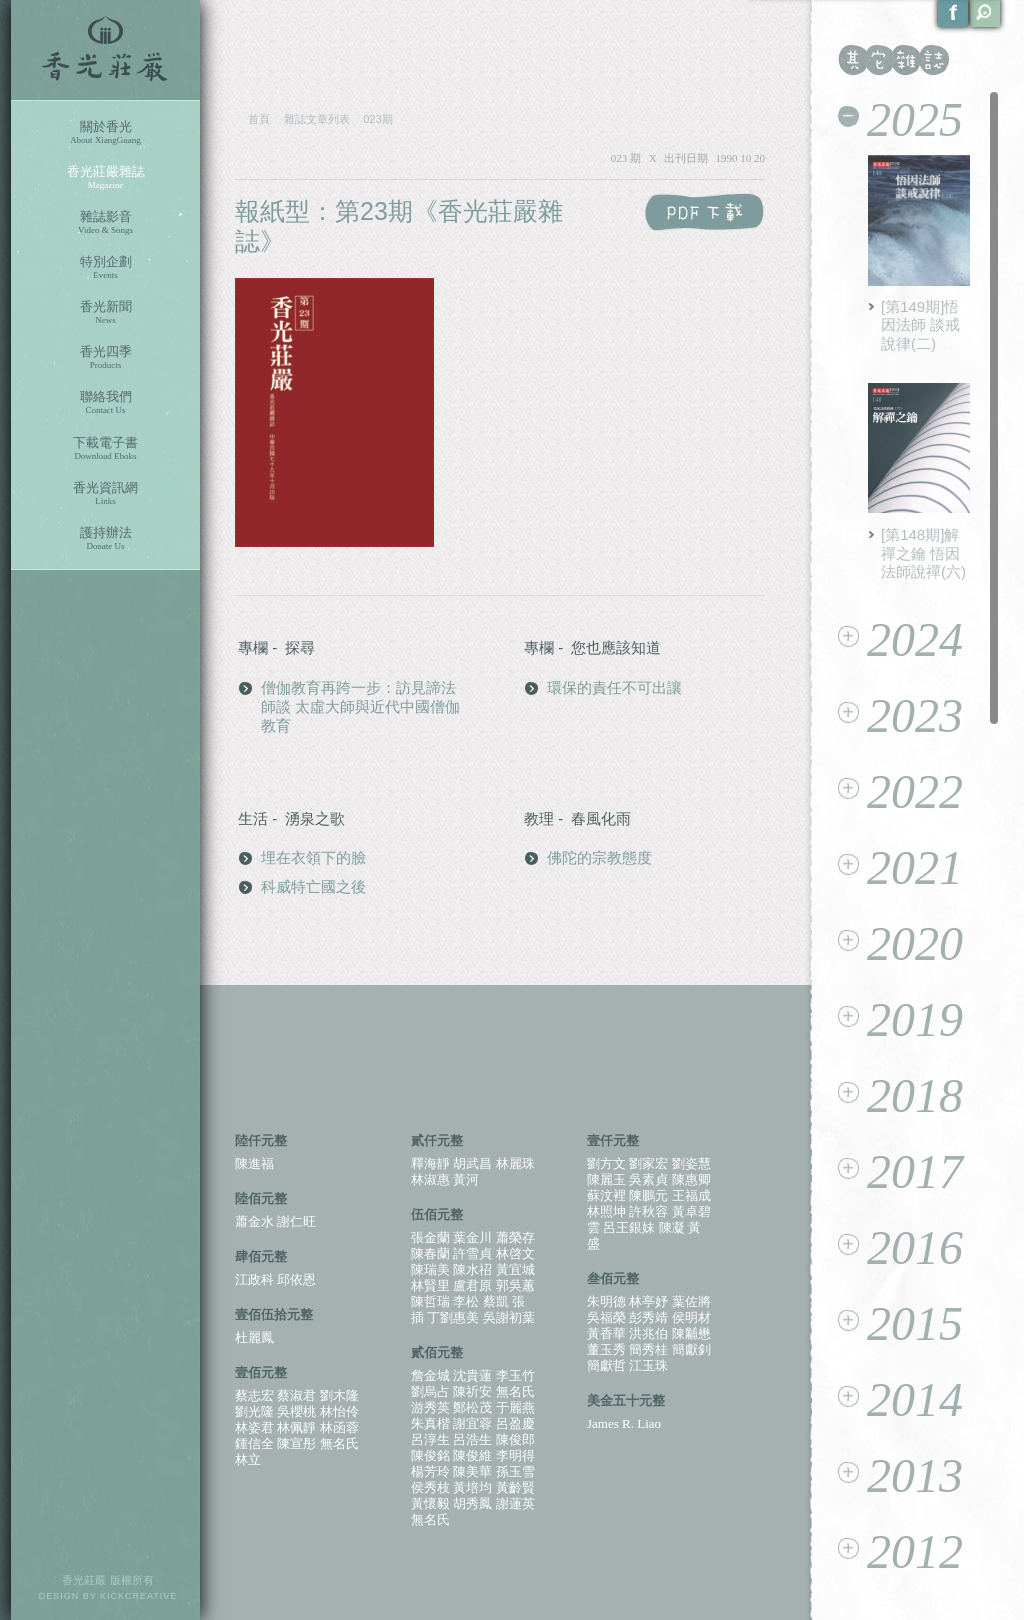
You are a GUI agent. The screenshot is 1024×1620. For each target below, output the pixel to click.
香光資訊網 (105, 493)
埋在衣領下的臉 (313, 857)
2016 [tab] (900, 1247)
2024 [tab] (900, 639)
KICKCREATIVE (138, 1596)
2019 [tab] (900, 1019)
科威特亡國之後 (313, 886)
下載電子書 (105, 448)
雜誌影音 (105, 222)
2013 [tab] (900, 1475)
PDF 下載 (704, 212)
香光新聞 (105, 312)
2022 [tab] (900, 791)
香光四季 (105, 357)
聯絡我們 (105, 402)
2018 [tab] (900, 1095)
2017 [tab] (900, 1171)
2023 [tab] (900, 715)
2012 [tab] (900, 1551)
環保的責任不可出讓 (614, 687)
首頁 (259, 119)
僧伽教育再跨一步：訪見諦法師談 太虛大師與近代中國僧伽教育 (360, 706)
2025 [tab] (900, 119)
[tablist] (918, 842)
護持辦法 (105, 538)
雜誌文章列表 (317, 119)
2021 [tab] (900, 867)
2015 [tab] (900, 1323)
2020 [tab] (900, 943)
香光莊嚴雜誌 (105, 177)
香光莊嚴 (105, 50)
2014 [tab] (900, 1399)
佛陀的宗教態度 (599, 857)
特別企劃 (105, 267)
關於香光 (105, 132)
